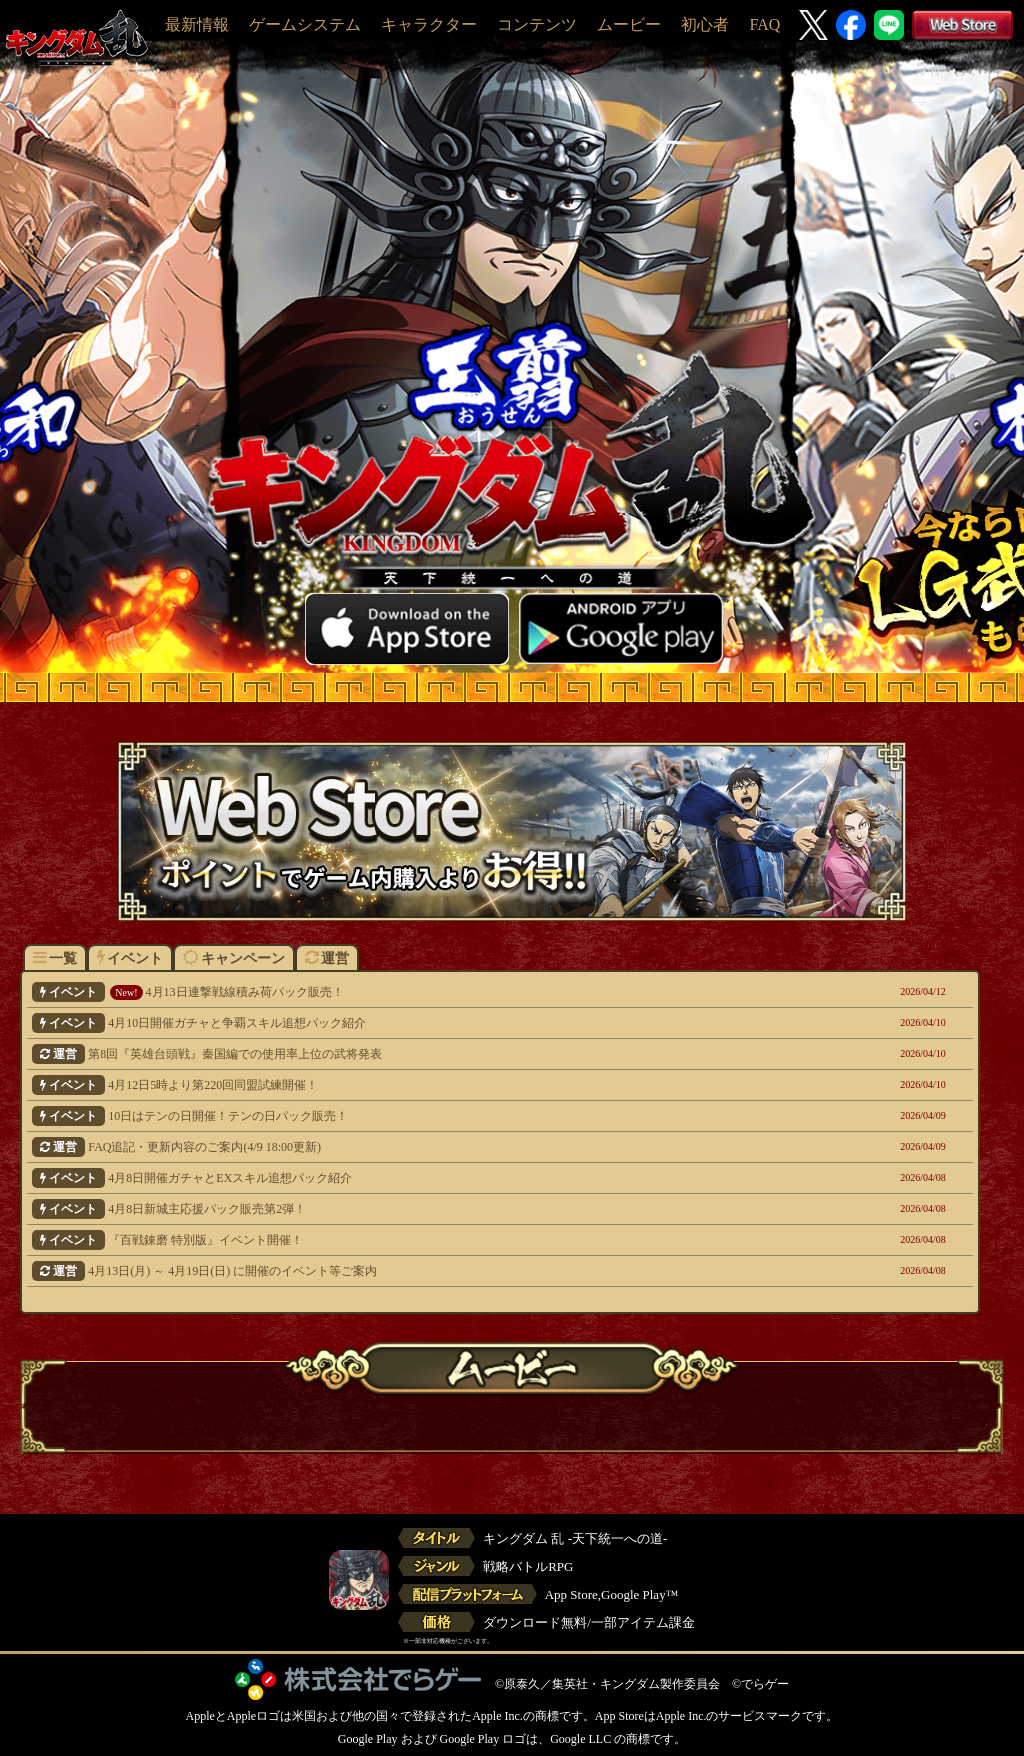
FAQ (764, 24)
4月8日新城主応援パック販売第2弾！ (410, 1209)
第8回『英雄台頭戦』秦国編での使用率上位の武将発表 (410, 1054)
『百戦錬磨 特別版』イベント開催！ (410, 1240)
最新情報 (197, 24)
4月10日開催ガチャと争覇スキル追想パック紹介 (410, 1023)
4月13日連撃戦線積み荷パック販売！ (410, 992)
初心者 (705, 24)
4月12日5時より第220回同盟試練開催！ (410, 1085)
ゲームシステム (305, 24)
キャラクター (429, 24)
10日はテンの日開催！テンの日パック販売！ (410, 1116)
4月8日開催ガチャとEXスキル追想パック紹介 (410, 1178)
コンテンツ (537, 24)
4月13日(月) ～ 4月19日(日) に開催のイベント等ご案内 (410, 1271)
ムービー (629, 24)
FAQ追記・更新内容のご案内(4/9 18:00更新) (410, 1147)
